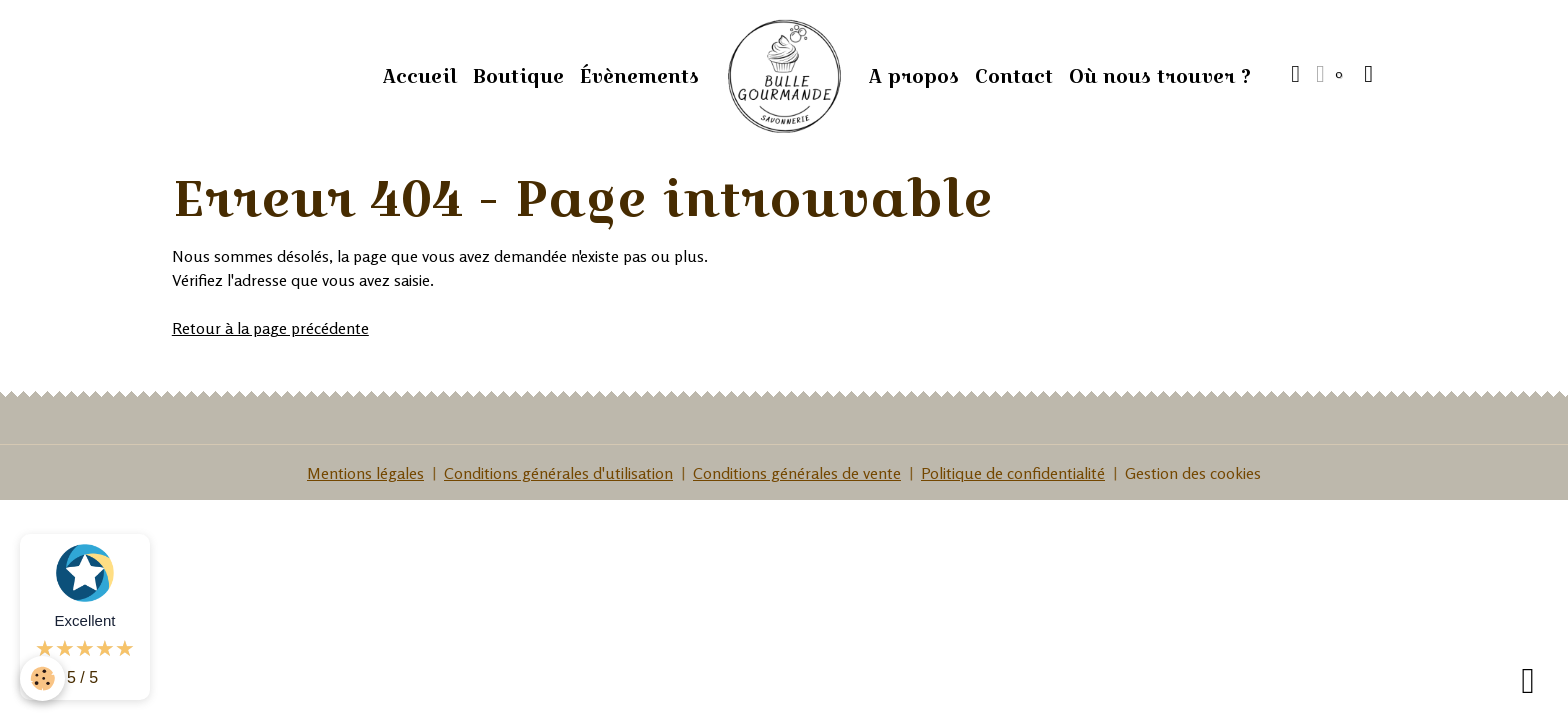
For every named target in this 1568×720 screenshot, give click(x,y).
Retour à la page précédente (270, 328)
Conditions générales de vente (797, 473)
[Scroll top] (1528, 680)
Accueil (420, 76)
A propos (914, 76)
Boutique (518, 76)
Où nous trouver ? (1160, 76)
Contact (1014, 76)
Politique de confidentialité (1013, 473)
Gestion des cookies (1193, 473)
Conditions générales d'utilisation (558, 473)
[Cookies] (42, 678)
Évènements (639, 76)
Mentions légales (365, 473)
